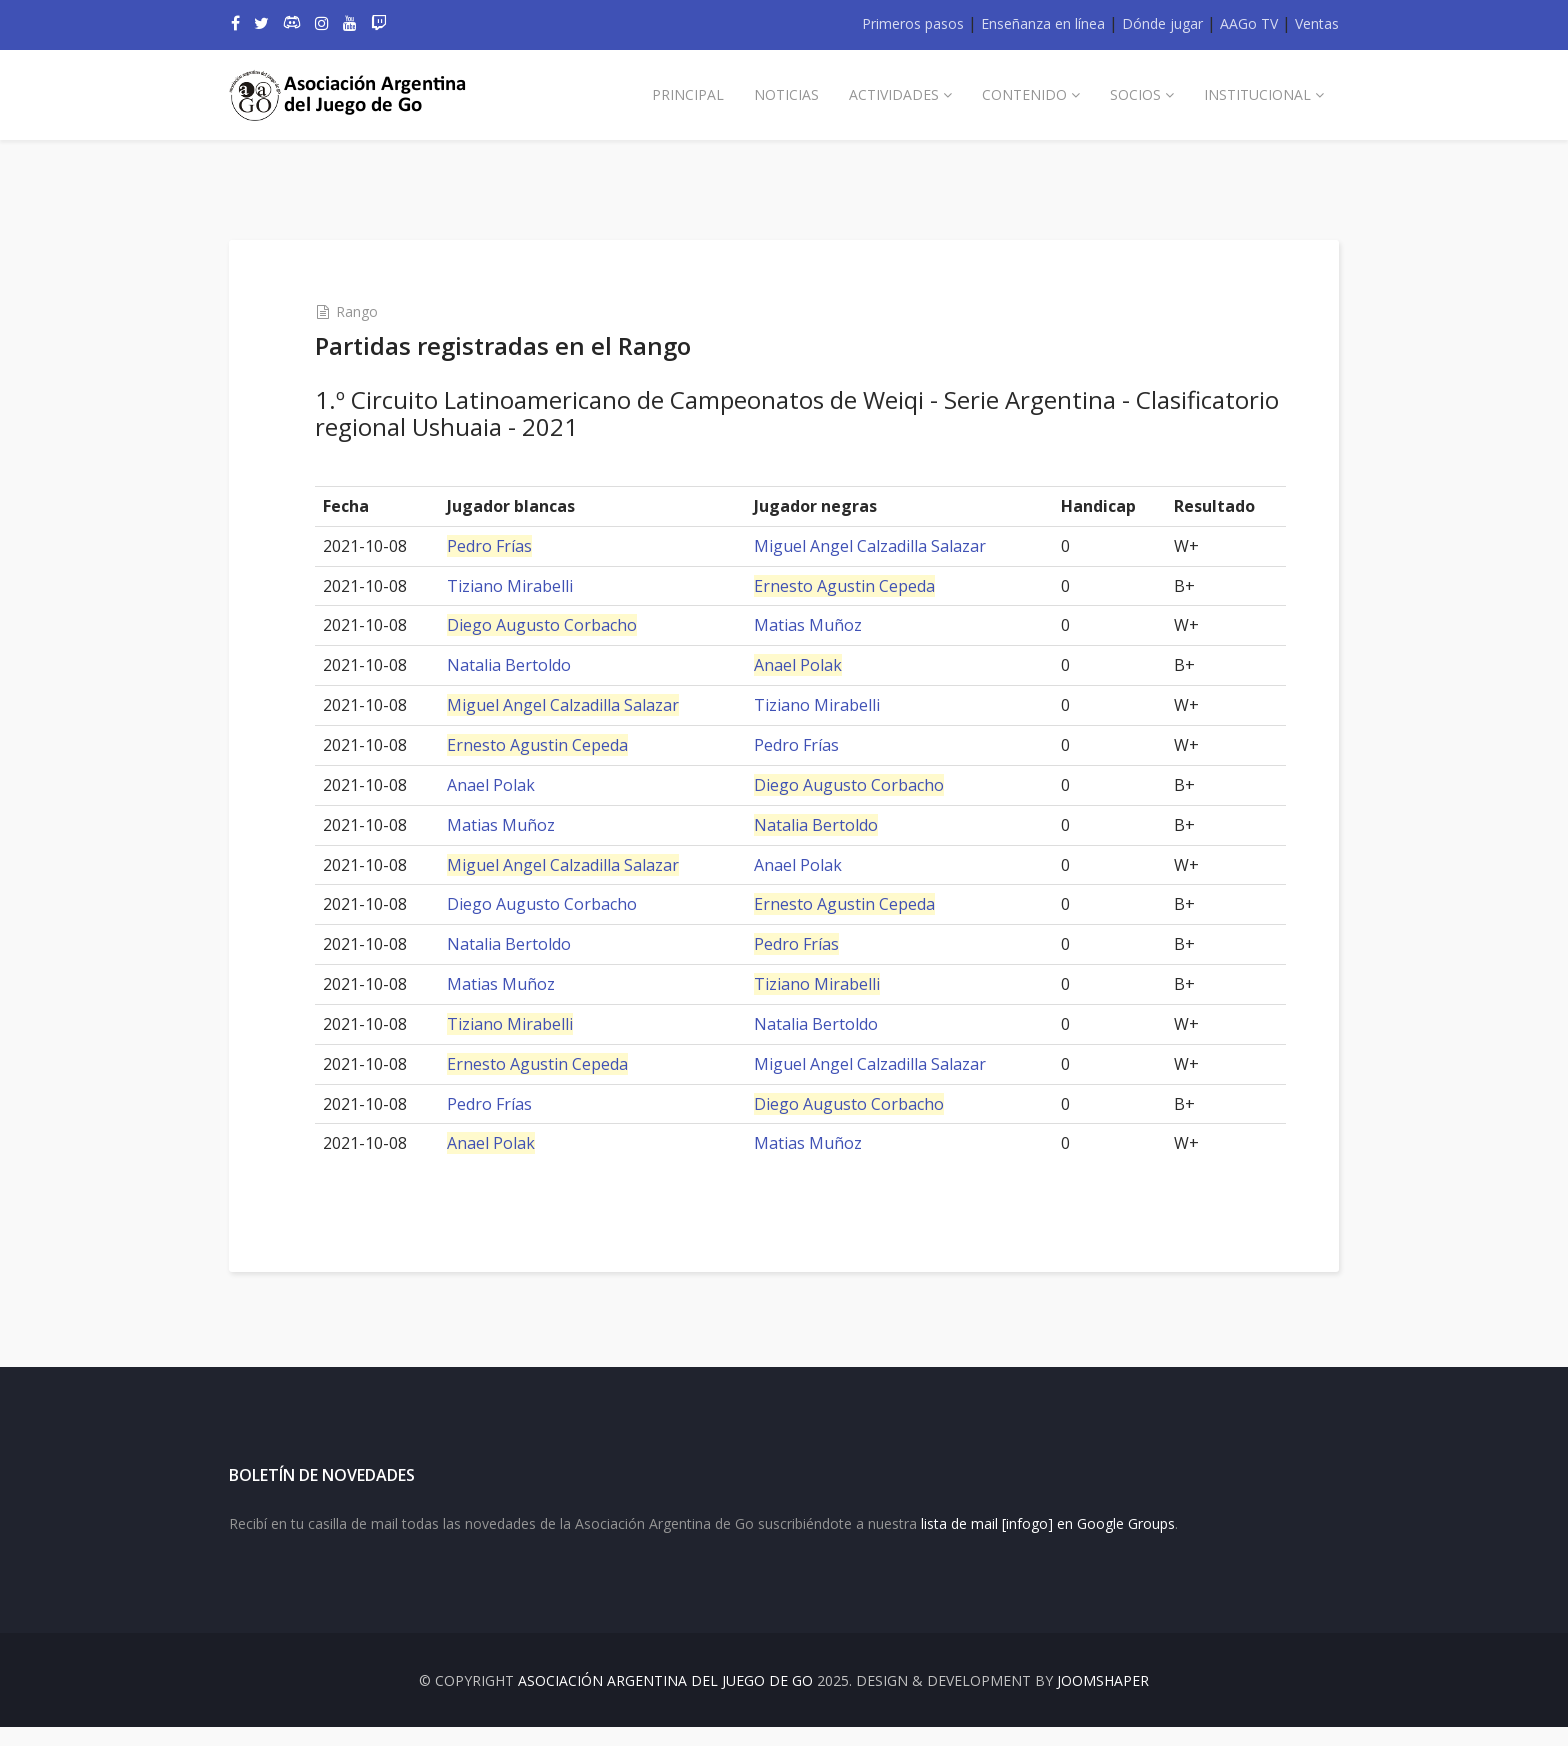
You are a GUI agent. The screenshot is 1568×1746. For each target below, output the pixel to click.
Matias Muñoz (810, 625)
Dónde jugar (1162, 23)
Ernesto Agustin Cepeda (846, 586)
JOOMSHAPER (1103, 1699)
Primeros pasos (913, 23)
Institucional (1257, 94)
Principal (688, 94)
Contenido (1024, 94)
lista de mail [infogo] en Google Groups (1048, 1542)
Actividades (894, 94)
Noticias (786, 94)
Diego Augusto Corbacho (555, 625)
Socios (1135, 94)
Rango (374, 311)
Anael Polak (800, 665)
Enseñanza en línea (1043, 23)
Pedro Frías (502, 546)
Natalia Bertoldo (522, 665)
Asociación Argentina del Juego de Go (665, 1699)
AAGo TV (1249, 23)
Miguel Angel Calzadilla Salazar (872, 546)
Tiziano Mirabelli (523, 586)
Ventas (1317, 23)
